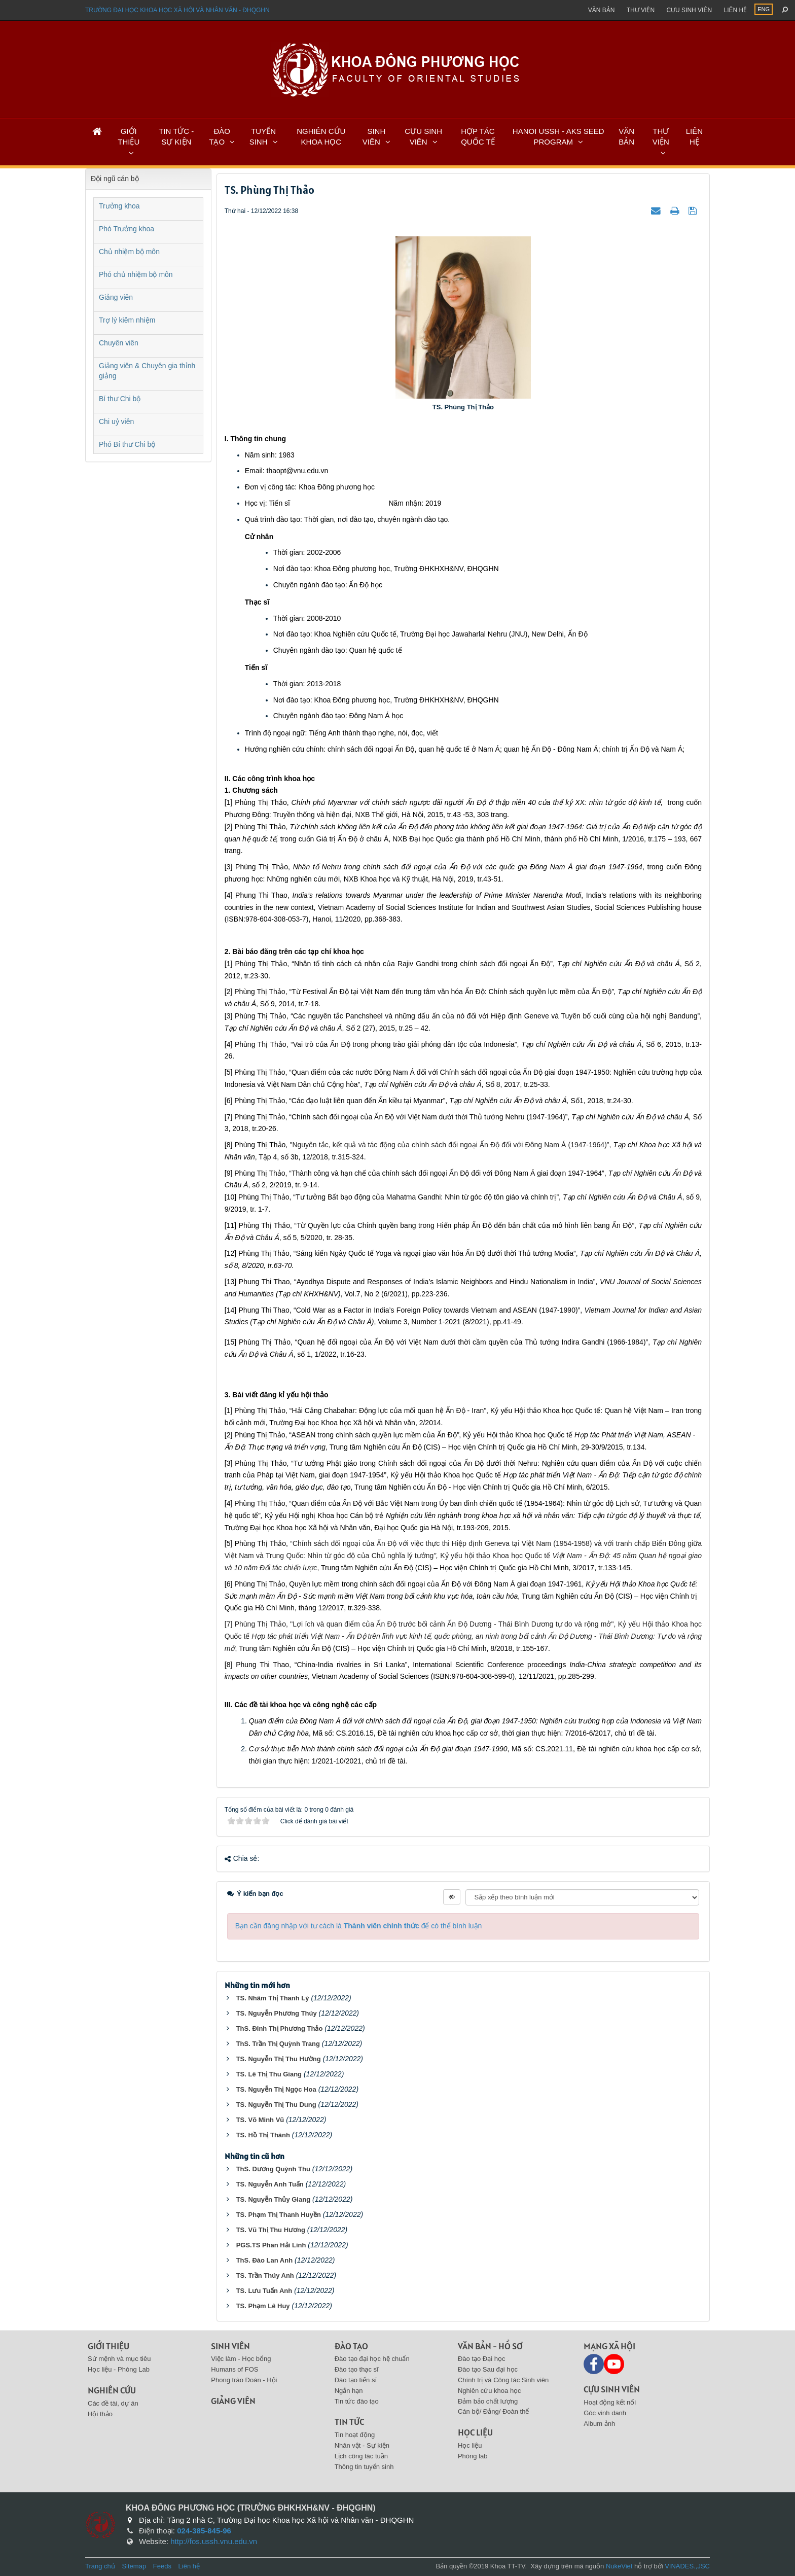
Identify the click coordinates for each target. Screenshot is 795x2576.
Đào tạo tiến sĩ (356, 2380)
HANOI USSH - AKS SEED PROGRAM (558, 136)
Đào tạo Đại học (481, 2358)
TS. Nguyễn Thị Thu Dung (276, 2104)
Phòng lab (473, 2456)
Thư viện (641, 10)
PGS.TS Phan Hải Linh (271, 2245)
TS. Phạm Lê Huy (263, 2306)
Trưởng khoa (119, 206)
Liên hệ (735, 10)
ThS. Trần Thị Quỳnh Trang (278, 2044)
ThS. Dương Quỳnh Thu (273, 2169)
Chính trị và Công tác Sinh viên (503, 2380)
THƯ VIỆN (661, 136)
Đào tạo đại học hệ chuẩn (372, 2358)
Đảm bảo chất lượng (488, 2401)
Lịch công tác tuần (361, 2456)
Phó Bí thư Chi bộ (127, 444)
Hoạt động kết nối (610, 2402)
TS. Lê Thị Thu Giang (269, 2074)
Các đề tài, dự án (113, 2403)
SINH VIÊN (374, 136)
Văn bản (601, 10)
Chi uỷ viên (116, 421)
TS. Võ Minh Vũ (260, 2120)
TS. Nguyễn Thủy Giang (273, 2199)
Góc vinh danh (605, 2413)
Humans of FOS (234, 2369)
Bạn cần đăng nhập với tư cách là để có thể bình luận (358, 1926)
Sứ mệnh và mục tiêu (119, 2358)
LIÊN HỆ (694, 136)
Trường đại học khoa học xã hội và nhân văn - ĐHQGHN (177, 10)
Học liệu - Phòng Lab (119, 2369)
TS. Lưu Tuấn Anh (264, 2291)
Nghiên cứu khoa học (489, 2390)
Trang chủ (100, 2566)
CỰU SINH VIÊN (423, 136)
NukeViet (619, 2566)
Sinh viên (230, 2346)
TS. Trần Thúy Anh (265, 2275)
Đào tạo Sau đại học (488, 2369)
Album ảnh (599, 2423)
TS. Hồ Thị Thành (263, 2135)
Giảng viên (116, 297)
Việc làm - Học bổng (241, 2358)
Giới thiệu (108, 2346)
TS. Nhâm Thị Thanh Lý (272, 1998)
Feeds (162, 2566)
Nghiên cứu (112, 2390)
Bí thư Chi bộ (119, 399)
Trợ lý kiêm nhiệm (127, 320)
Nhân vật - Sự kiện (362, 2445)
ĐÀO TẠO (219, 136)
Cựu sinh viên (689, 10)
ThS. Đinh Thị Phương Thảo (279, 2028)
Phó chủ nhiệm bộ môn (136, 274)
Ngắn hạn (349, 2390)
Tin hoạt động (355, 2435)
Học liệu (475, 2432)
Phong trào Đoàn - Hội (244, 2380)
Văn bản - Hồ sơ (490, 2346)
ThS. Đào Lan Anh (264, 2260)
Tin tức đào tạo (357, 2401)
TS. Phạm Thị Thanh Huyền (278, 2214)
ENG (763, 9)
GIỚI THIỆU (128, 136)
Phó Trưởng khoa (126, 229)
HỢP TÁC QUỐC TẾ (477, 136)
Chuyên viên (118, 343)
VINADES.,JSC (687, 2566)
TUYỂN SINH (262, 136)
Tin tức (349, 2421)
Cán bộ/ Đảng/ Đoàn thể (493, 2411)
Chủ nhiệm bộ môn (129, 252)
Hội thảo (100, 2414)
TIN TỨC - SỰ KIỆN (176, 136)
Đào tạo (351, 2346)
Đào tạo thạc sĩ (357, 2369)
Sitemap (134, 2566)
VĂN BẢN (626, 136)
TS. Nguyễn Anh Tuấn (270, 2184)
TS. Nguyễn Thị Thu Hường (278, 2059)
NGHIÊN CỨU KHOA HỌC (321, 136)
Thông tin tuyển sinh (364, 2467)
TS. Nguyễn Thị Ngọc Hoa (276, 2089)
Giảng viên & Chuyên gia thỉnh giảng (147, 371)
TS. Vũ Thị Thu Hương (270, 2230)
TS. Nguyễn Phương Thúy (276, 2013)
